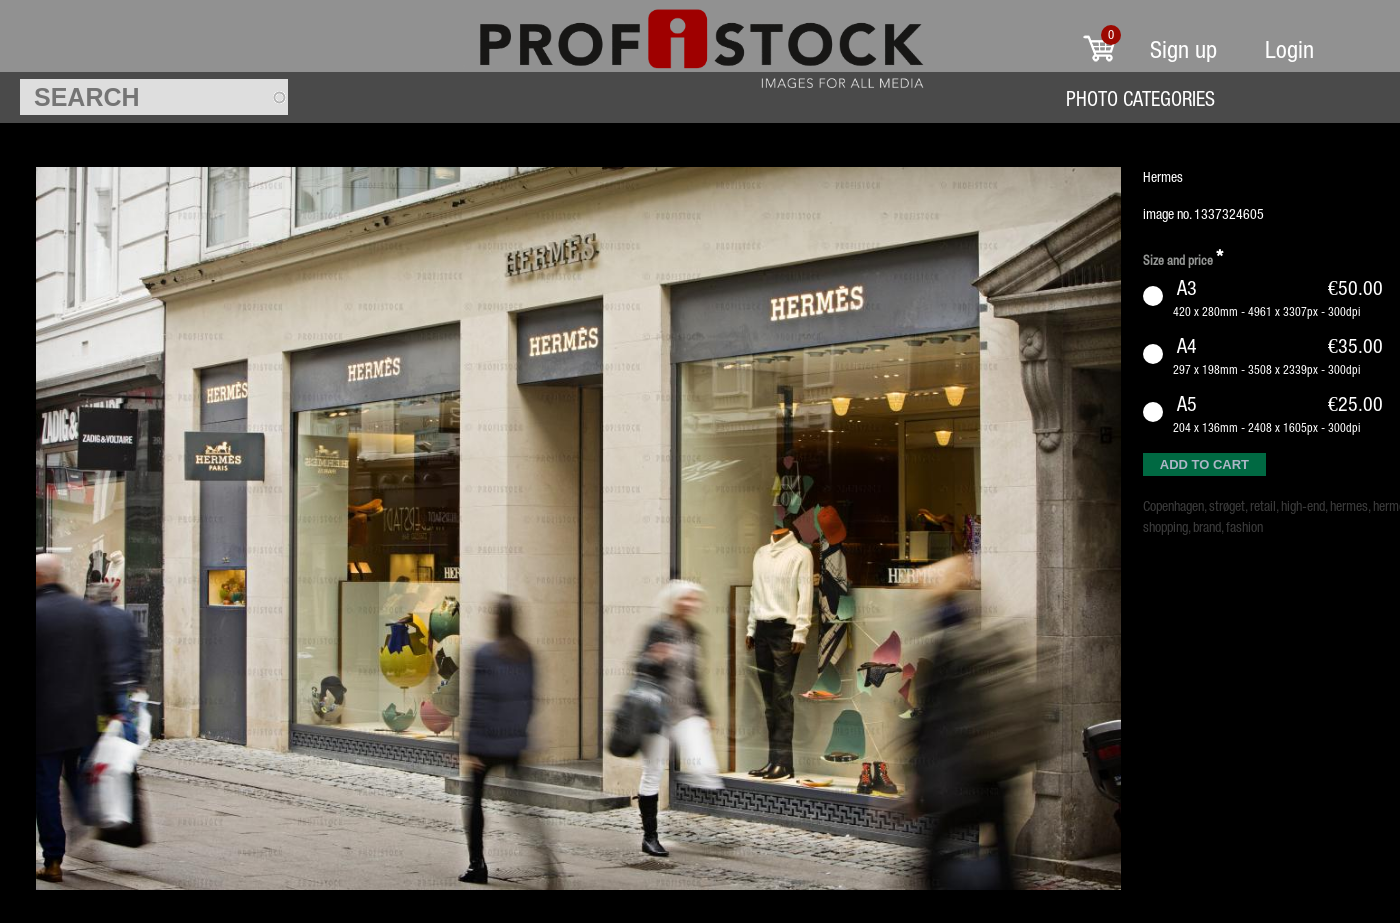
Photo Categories (1140, 98)
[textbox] (154, 97)
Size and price (1183, 257)
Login (1289, 49)
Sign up (1183, 49)
